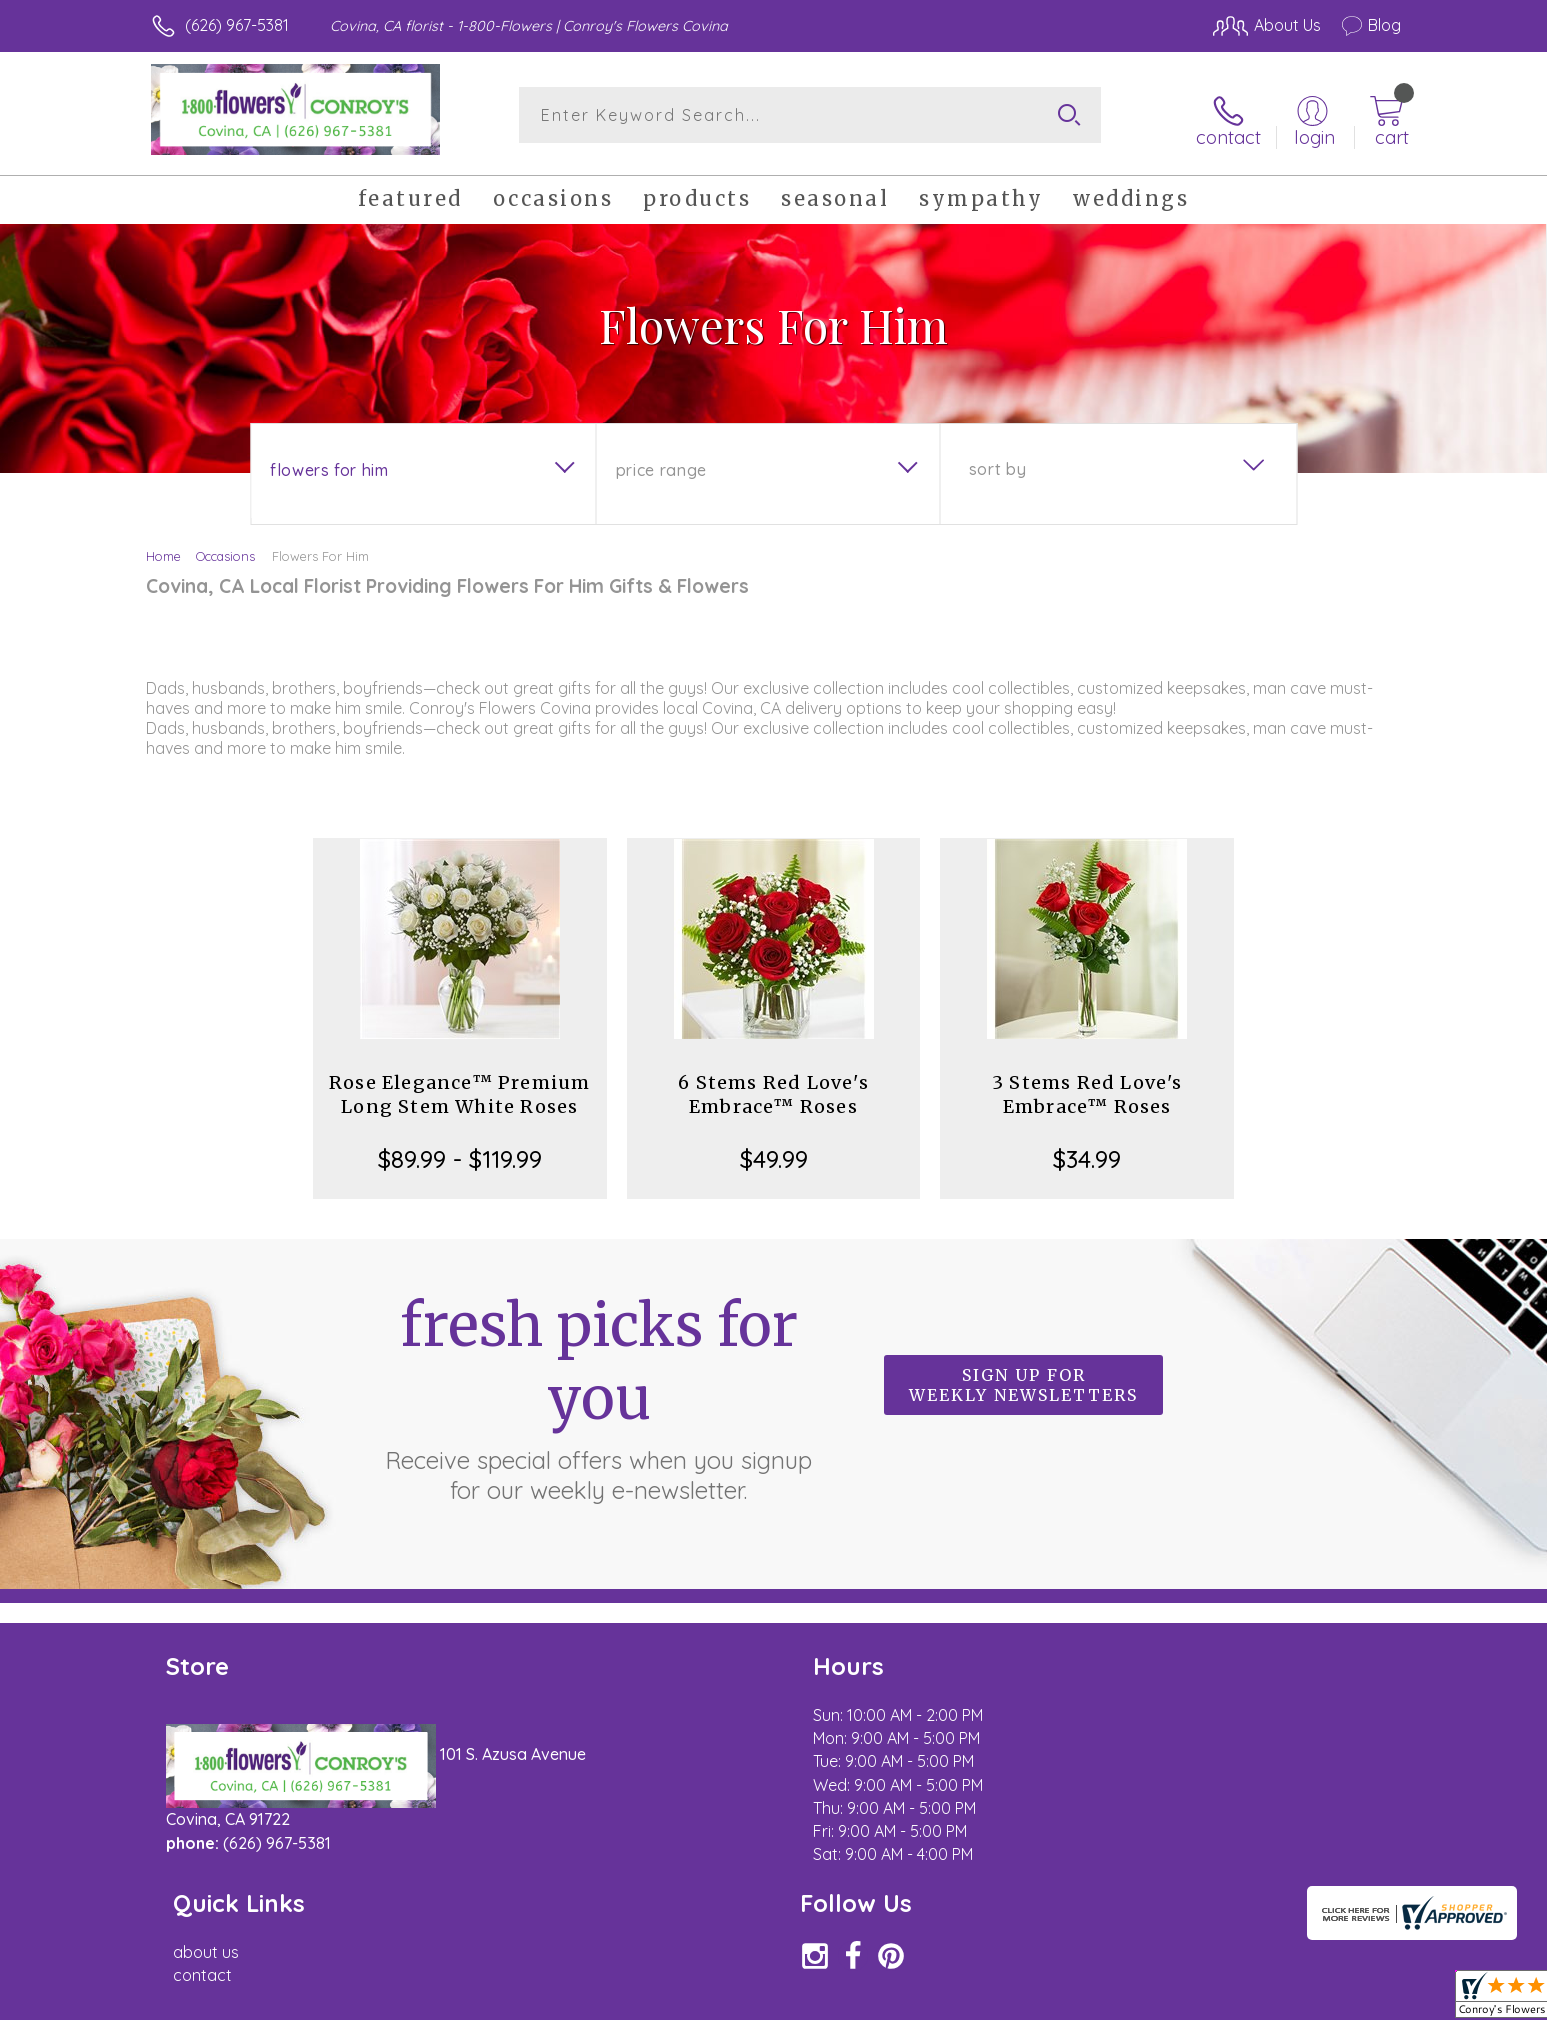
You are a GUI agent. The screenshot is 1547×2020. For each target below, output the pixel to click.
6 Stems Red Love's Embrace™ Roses (773, 1086)
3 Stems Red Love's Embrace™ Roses (1087, 1086)
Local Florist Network (1224, 1999)
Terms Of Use (963, 1999)
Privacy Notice (1081, 1999)
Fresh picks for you (599, 1389)
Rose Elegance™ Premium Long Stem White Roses (459, 1086)
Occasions (225, 548)
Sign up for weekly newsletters (1023, 1378)
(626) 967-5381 (237, 25)
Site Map (1347, 1999)
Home (163, 548)
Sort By (997, 461)
